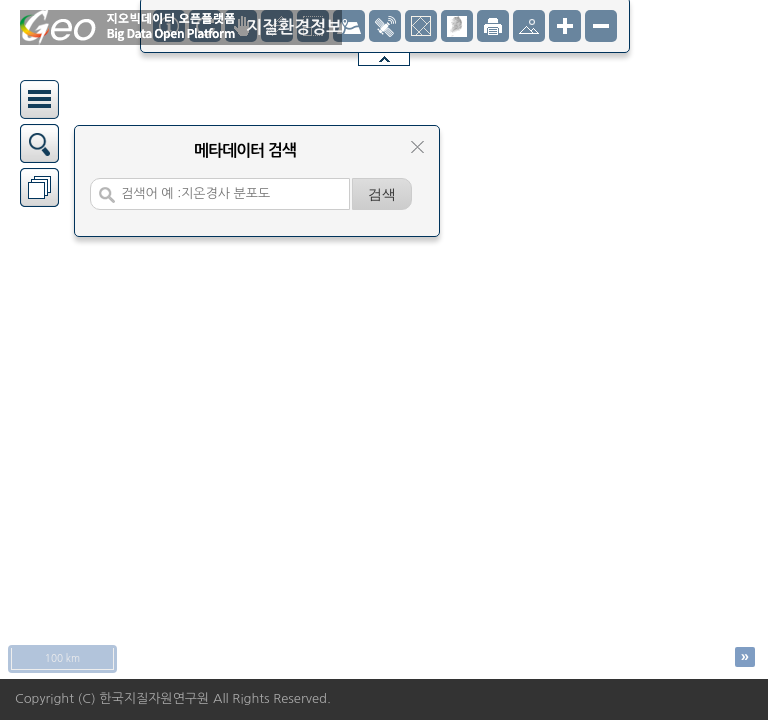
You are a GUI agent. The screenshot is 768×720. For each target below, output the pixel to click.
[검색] (382, 194)
